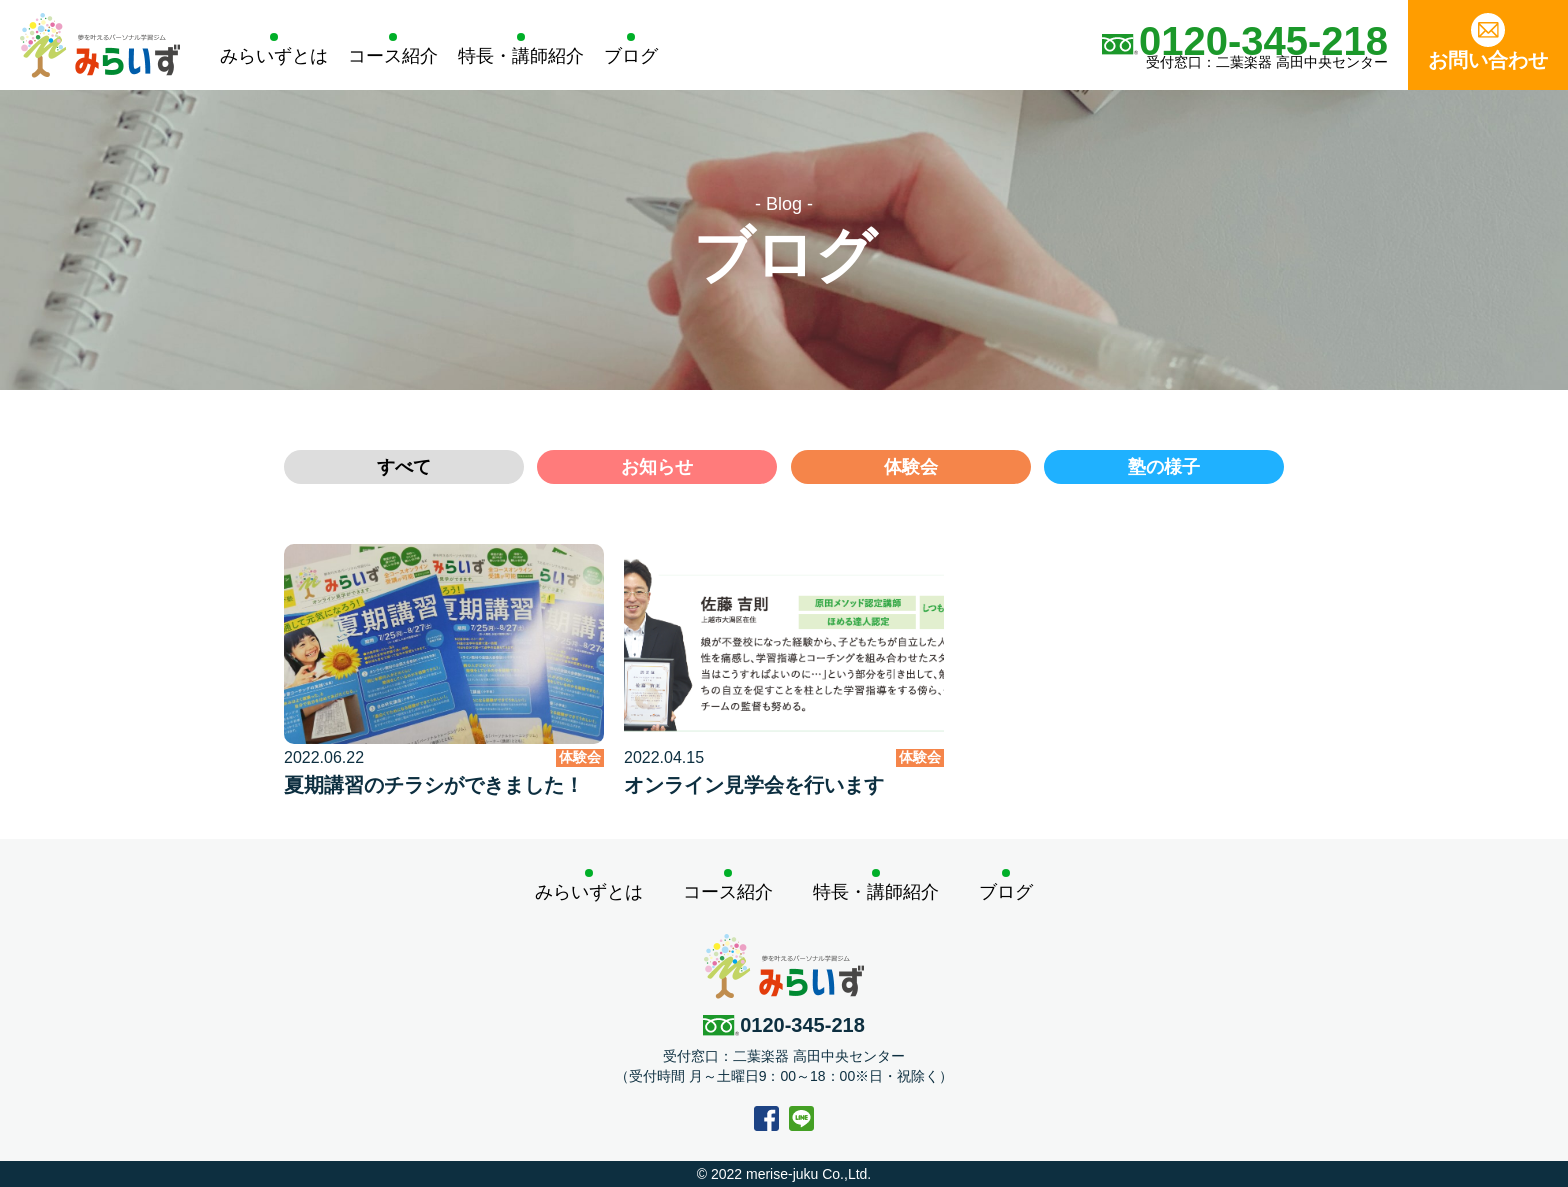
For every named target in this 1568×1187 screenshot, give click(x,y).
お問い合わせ (1488, 42)
